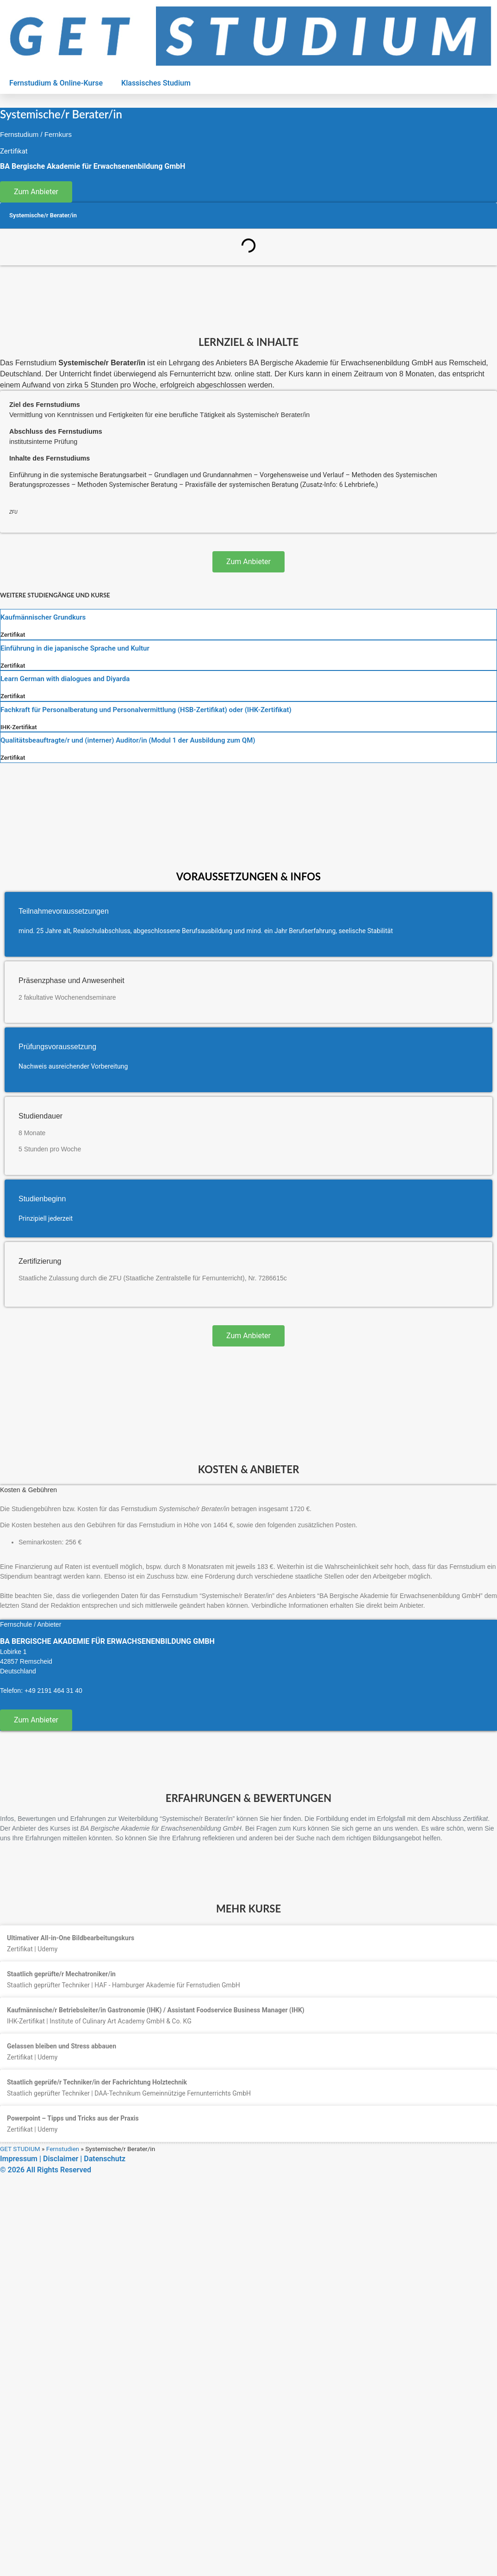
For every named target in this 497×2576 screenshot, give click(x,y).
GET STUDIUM (20, 2148)
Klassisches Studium (156, 83)
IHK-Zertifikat (18, 727)
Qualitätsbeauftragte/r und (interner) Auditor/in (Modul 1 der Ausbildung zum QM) (127, 740)
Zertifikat (12, 634)
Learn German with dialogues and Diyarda (65, 679)
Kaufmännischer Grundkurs (43, 617)
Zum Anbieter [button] (36, 191)
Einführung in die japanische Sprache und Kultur (74, 648)
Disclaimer (60, 2158)
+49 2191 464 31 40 (53, 1690)
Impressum (18, 2158)
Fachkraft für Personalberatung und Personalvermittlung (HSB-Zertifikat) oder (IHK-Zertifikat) (146, 710)
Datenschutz (104, 2158)
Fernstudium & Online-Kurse (56, 83)
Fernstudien (62, 2148)
